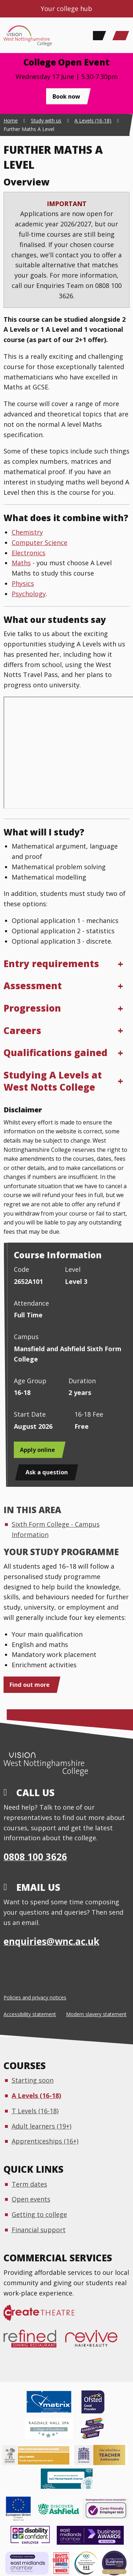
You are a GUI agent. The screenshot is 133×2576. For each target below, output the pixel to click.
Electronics (28, 553)
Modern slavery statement (96, 2014)
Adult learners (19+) (41, 2126)
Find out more (30, 1685)
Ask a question (47, 1472)
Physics (23, 583)
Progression (32, 1008)
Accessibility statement (30, 2014)
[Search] (97, 35)
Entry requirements (51, 963)
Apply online (37, 1450)
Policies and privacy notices (35, 1997)
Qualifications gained (55, 1052)
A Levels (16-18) (36, 2095)
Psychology (29, 593)
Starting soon (33, 2080)
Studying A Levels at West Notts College (53, 1081)
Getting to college (39, 2214)
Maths (21, 562)
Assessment (33, 985)
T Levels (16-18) (35, 2111)
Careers (22, 1030)
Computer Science (39, 542)
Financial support (39, 2229)
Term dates (29, 2184)
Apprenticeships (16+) (45, 2141)
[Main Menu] (120, 35)
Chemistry (27, 532)
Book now (66, 96)
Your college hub (66, 8)
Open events (31, 2199)
